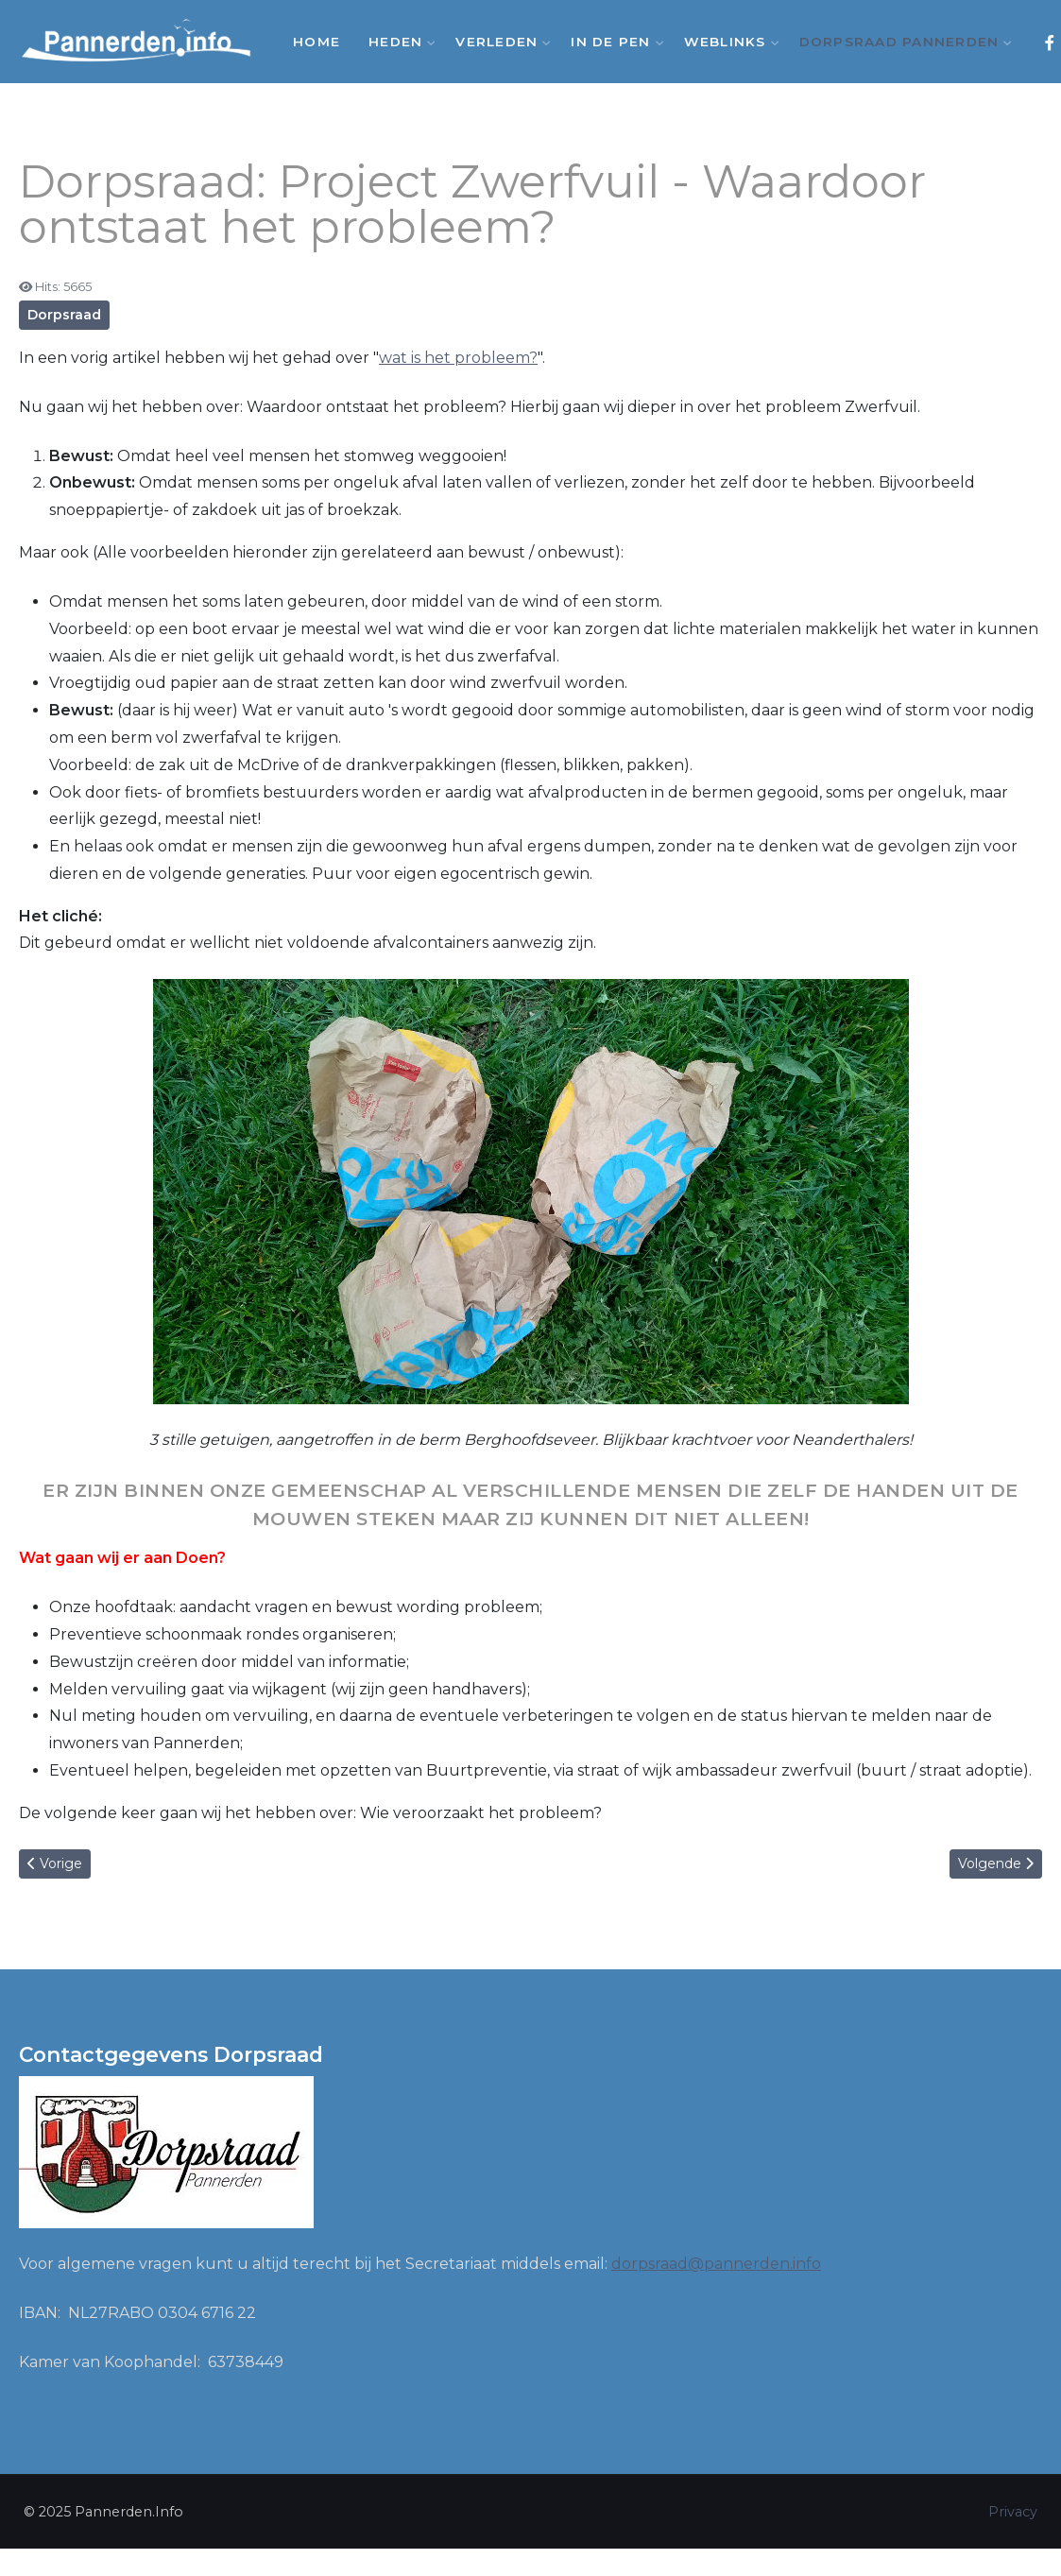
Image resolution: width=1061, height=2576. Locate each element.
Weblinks (727, 41)
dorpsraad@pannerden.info (716, 2264)
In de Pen (613, 41)
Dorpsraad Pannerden (901, 41)
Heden (397, 41)
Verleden (498, 41)
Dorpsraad (64, 314)
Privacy (1012, 2511)
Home (316, 41)
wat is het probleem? (458, 358)
